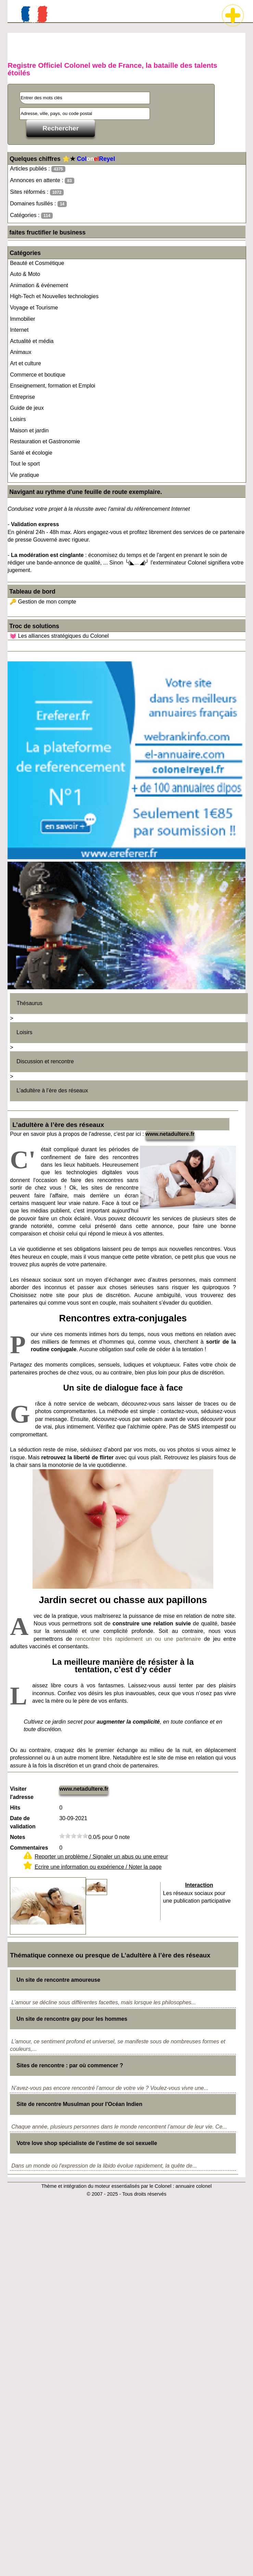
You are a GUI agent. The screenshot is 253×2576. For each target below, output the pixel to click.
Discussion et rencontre (45, 1061)
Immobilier (22, 319)
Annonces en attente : (42, 180)
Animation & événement (39, 285)
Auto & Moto (25, 274)
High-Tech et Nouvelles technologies (54, 296)
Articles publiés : (37, 169)
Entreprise (22, 397)
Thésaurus (29, 1003)
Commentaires (29, 1848)
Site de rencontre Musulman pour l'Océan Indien (79, 2104)
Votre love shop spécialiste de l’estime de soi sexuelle (86, 2143)
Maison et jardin (29, 430)
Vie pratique (24, 475)
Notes (17, 1837)
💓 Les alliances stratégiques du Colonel (59, 636)
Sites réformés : (37, 192)
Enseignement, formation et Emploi (52, 386)
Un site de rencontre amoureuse (58, 1980)
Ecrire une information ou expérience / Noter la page (98, 1867)
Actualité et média (31, 341)
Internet (19, 330)
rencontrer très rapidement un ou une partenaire (138, 1639)
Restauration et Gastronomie (45, 441)
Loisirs (18, 419)
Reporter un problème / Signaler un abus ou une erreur (101, 1857)
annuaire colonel (194, 2186)
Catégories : (31, 215)
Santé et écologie (31, 453)
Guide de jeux (27, 408)
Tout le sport (25, 464)
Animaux (20, 352)
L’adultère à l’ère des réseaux (52, 1090)
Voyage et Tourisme (34, 307)
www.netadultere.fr (170, 1134)
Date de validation (23, 1822)
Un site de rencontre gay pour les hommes (71, 2019)
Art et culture (25, 363)
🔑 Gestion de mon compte (43, 602)
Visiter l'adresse (22, 1793)
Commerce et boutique (37, 375)
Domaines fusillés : (38, 204)
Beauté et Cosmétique (37, 263)
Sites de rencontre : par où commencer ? (69, 2065)
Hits (15, 1808)
